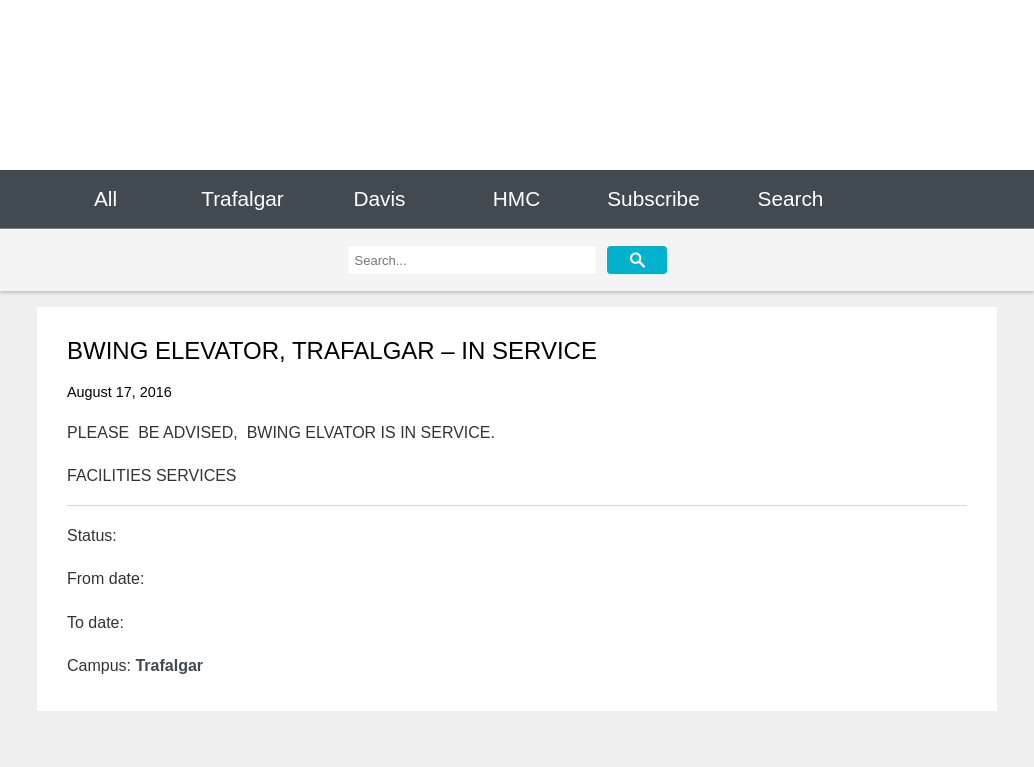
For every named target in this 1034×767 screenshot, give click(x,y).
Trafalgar (242, 198)
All (105, 198)
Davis (379, 198)
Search (791, 198)
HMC (516, 198)
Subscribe (653, 198)
